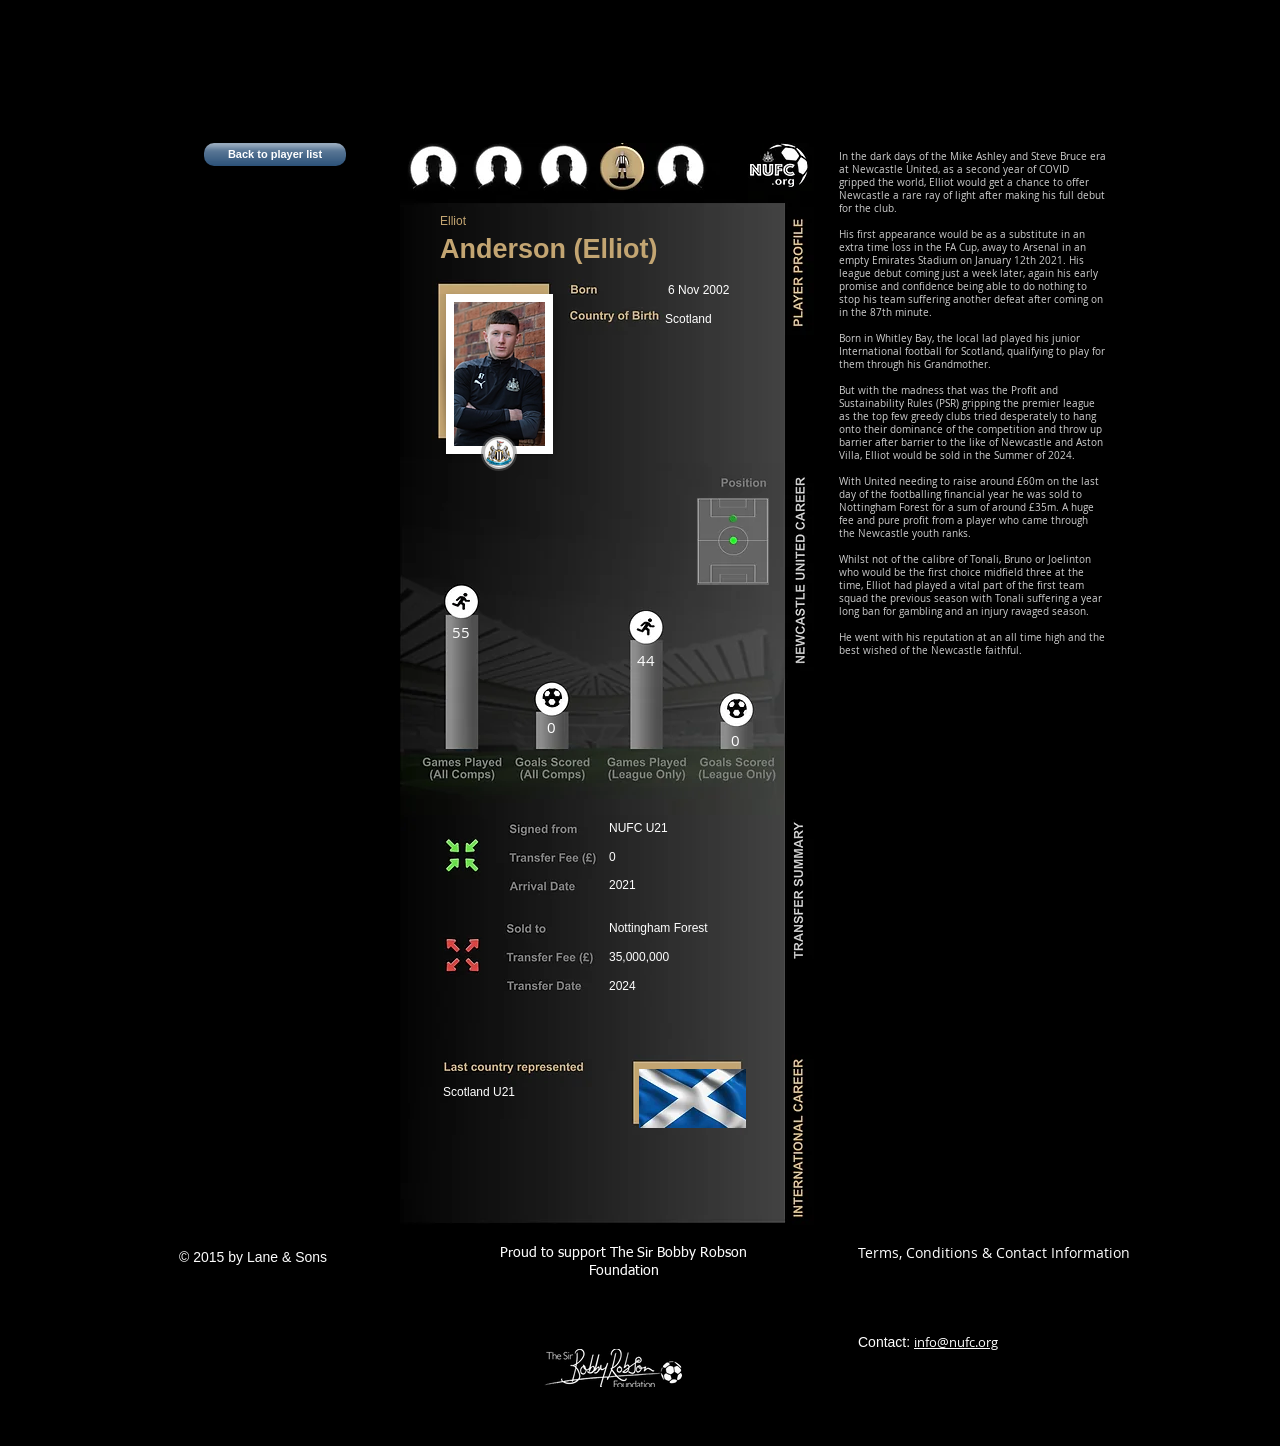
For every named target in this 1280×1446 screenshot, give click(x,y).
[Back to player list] (275, 154)
